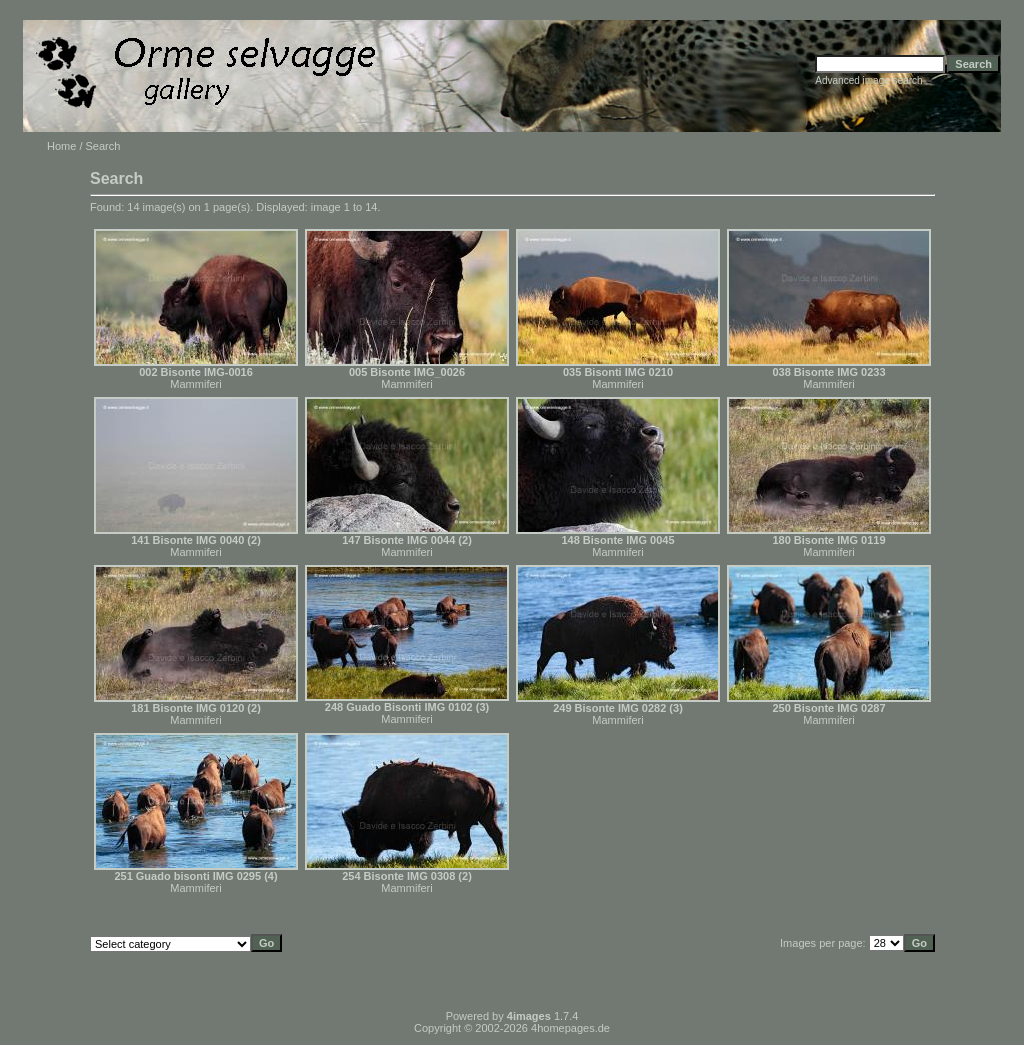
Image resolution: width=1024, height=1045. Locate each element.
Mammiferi (195, 384)
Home (61, 146)
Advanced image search (868, 80)
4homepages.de (570, 1028)
